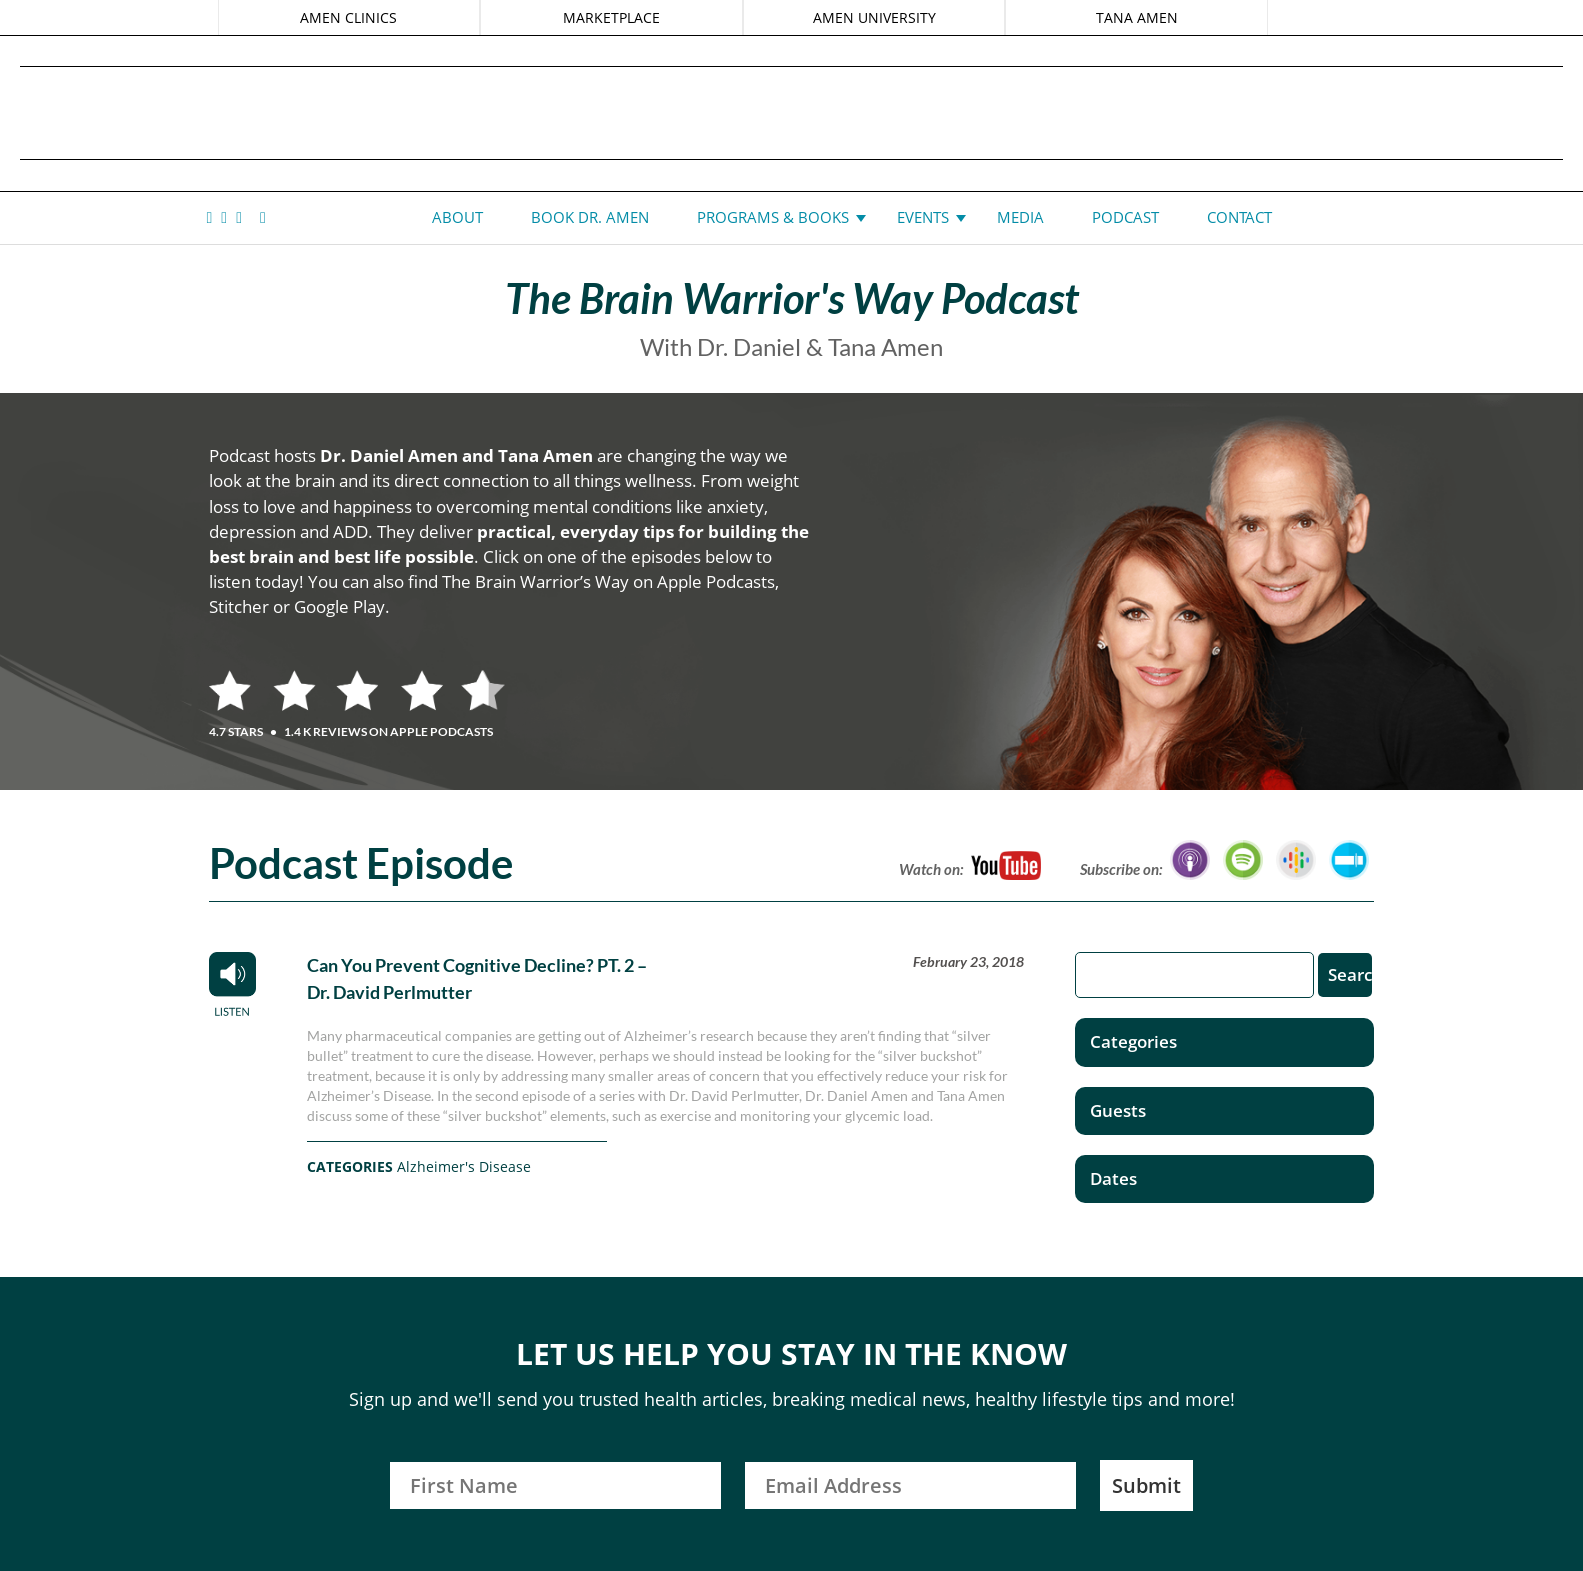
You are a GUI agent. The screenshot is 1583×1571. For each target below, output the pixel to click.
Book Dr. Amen (590, 217)
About (457, 217)
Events (923, 217)
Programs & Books (773, 217)
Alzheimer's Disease (464, 1166)
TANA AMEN (1134, 17)
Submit (1146, 1485)
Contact (1239, 217)
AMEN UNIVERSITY (873, 17)
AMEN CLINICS (351, 17)
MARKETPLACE (612, 17)
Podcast (1125, 217)
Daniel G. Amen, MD (792, 112)
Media (1020, 217)
